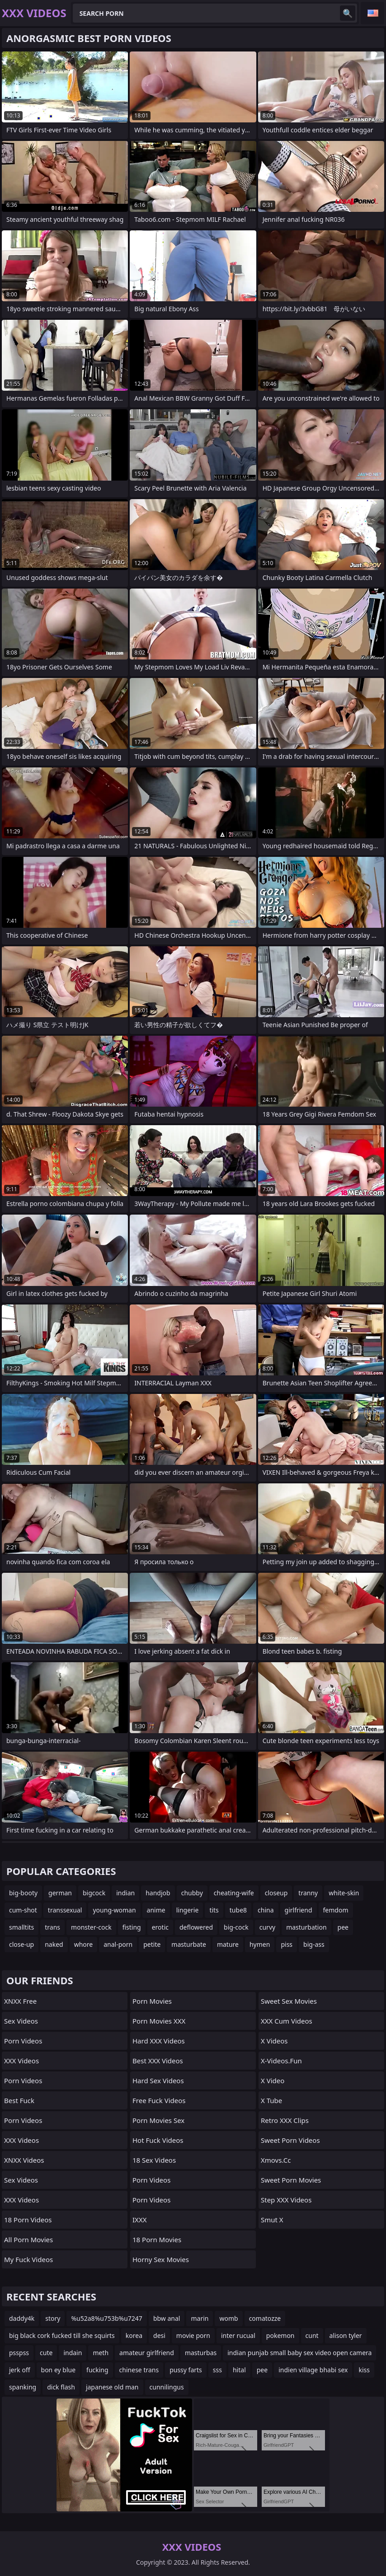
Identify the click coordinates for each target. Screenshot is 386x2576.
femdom (335, 1910)
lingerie (187, 1910)
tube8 (238, 1910)
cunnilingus (167, 2387)
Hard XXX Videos (158, 2040)
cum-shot (23, 1910)
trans (52, 1927)
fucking (97, 2370)
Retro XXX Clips (285, 2120)
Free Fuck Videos (158, 2100)
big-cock (236, 1927)
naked (54, 1944)
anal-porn (118, 1944)
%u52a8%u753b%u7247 (106, 2318)
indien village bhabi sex (313, 2370)
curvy (267, 1927)
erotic (160, 1927)
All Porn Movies (28, 2239)
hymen (259, 1944)
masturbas (201, 2352)
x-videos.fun (281, 2060)
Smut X (272, 2219)
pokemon (280, 2335)
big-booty (23, 1893)
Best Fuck (19, 2100)
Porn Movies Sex (158, 2120)
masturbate (188, 1944)
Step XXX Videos (286, 2199)
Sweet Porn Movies (291, 2179)
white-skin (344, 1893)
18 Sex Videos (154, 2160)
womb (228, 2318)
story (52, 2318)
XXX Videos (21, 2060)
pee (343, 1927)
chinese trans (139, 2370)
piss (286, 1944)
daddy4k (21, 2318)
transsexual (65, 1910)
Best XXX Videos (157, 2060)
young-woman (114, 1910)
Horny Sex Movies (160, 2259)
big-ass (314, 1944)
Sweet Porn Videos (290, 2140)
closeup (276, 1893)
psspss (19, 2352)
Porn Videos (23, 2040)
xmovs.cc (276, 2160)
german (60, 1893)
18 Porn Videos (28, 2219)
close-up (21, 1944)
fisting (131, 1927)
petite (151, 1944)
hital (239, 2370)
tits (213, 1910)
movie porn (193, 2335)
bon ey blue (58, 2370)
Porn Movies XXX (158, 2020)
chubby (192, 1893)
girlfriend (298, 1910)
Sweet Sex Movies (289, 2001)
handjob (158, 1893)
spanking (22, 2387)
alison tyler (346, 2335)
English (372, 13)
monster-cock (91, 1927)
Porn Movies (152, 2001)
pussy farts (185, 2370)
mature (228, 1944)
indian (125, 1893)
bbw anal (166, 2318)
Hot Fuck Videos (158, 2140)
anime (156, 1910)
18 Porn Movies (156, 2239)
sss (217, 2370)
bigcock (94, 1893)
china (266, 1910)
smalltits (21, 1927)
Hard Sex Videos (158, 2080)
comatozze (265, 2318)
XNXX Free (20, 2001)
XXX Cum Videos (286, 2020)
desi (159, 2335)
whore (83, 1944)
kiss (364, 2370)
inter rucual (238, 2335)
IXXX (139, 2219)
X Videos (274, 2040)
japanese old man (112, 2387)
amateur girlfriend (146, 2352)
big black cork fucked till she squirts (62, 2335)
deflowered (196, 1927)
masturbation (306, 1927)
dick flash (61, 2387)
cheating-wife (234, 1893)
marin (199, 2318)
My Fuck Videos (28, 2259)
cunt (312, 2335)
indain (72, 2352)
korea (134, 2335)
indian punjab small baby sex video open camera (299, 2352)
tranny (308, 1893)
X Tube (271, 2100)
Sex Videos (21, 2020)
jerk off (19, 2370)
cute (46, 2352)
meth (100, 2352)
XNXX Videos (24, 2160)
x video (272, 2080)
